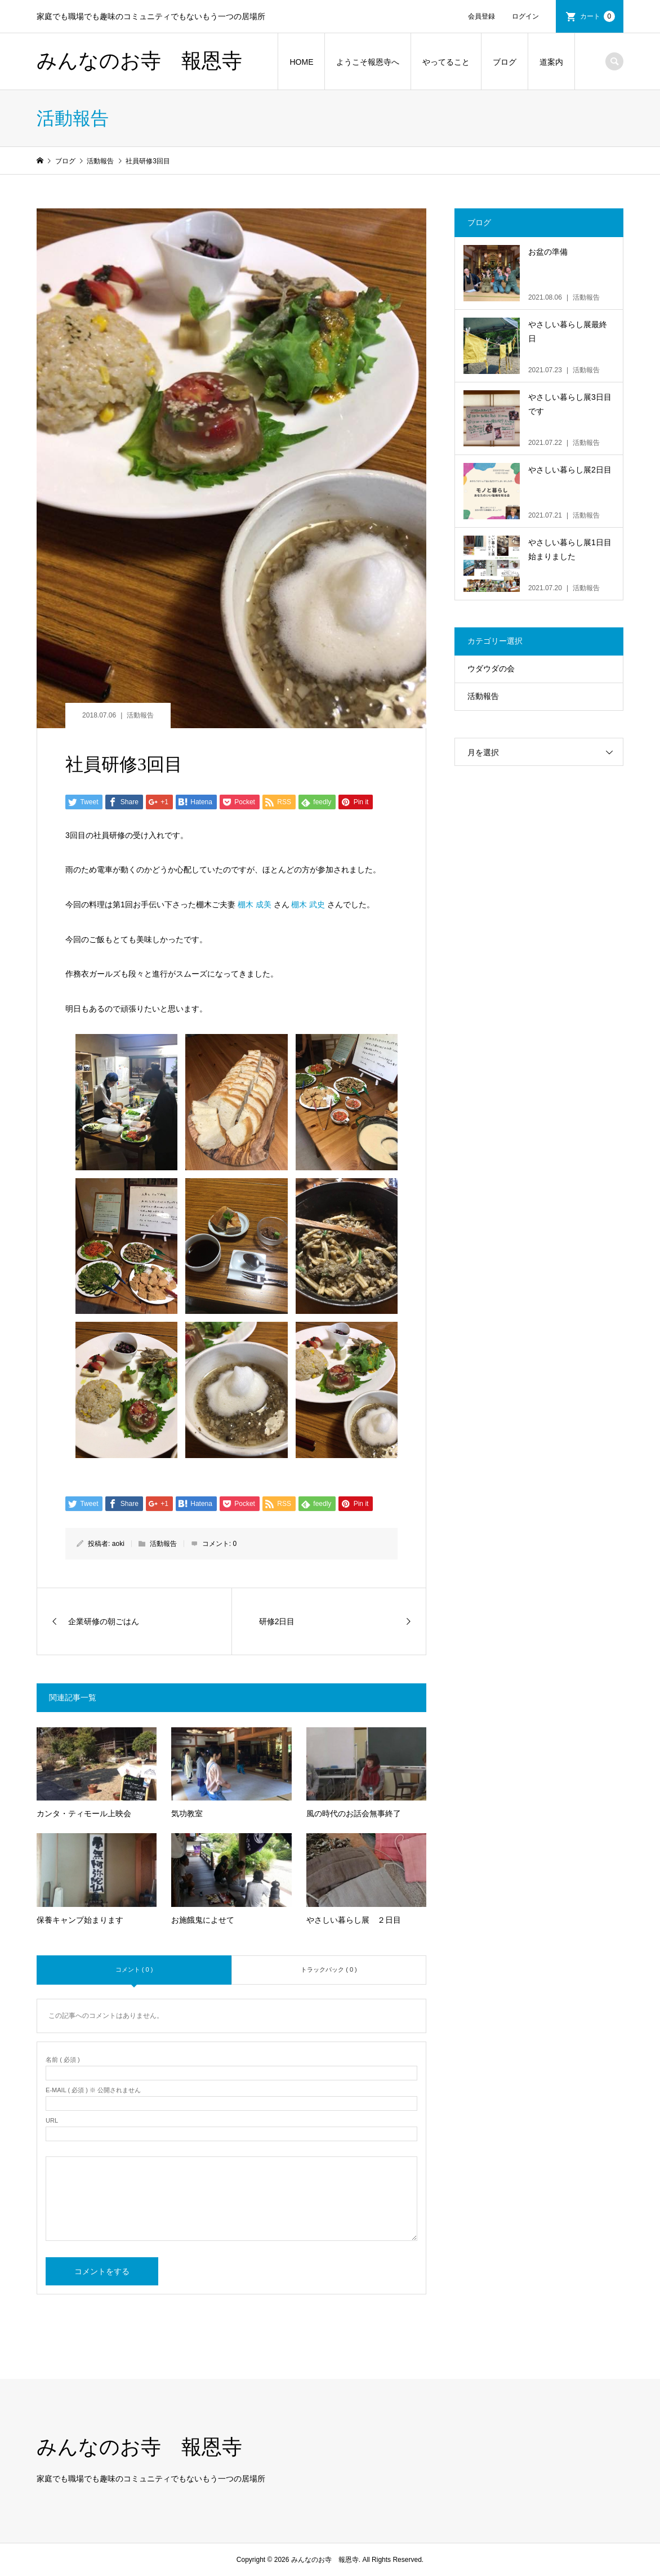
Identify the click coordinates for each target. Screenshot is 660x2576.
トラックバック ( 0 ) (329, 1969)
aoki (118, 1544)
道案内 (551, 61)
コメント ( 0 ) (134, 1969)
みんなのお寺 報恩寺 (139, 61)
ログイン (525, 16)
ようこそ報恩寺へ (367, 61)
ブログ (504, 61)
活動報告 (140, 715)
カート (597, 16)
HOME (301, 61)
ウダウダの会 (491, 668)
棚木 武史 (308, 904)
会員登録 (481, 16)
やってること (446, 61)
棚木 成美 (254, 904)
